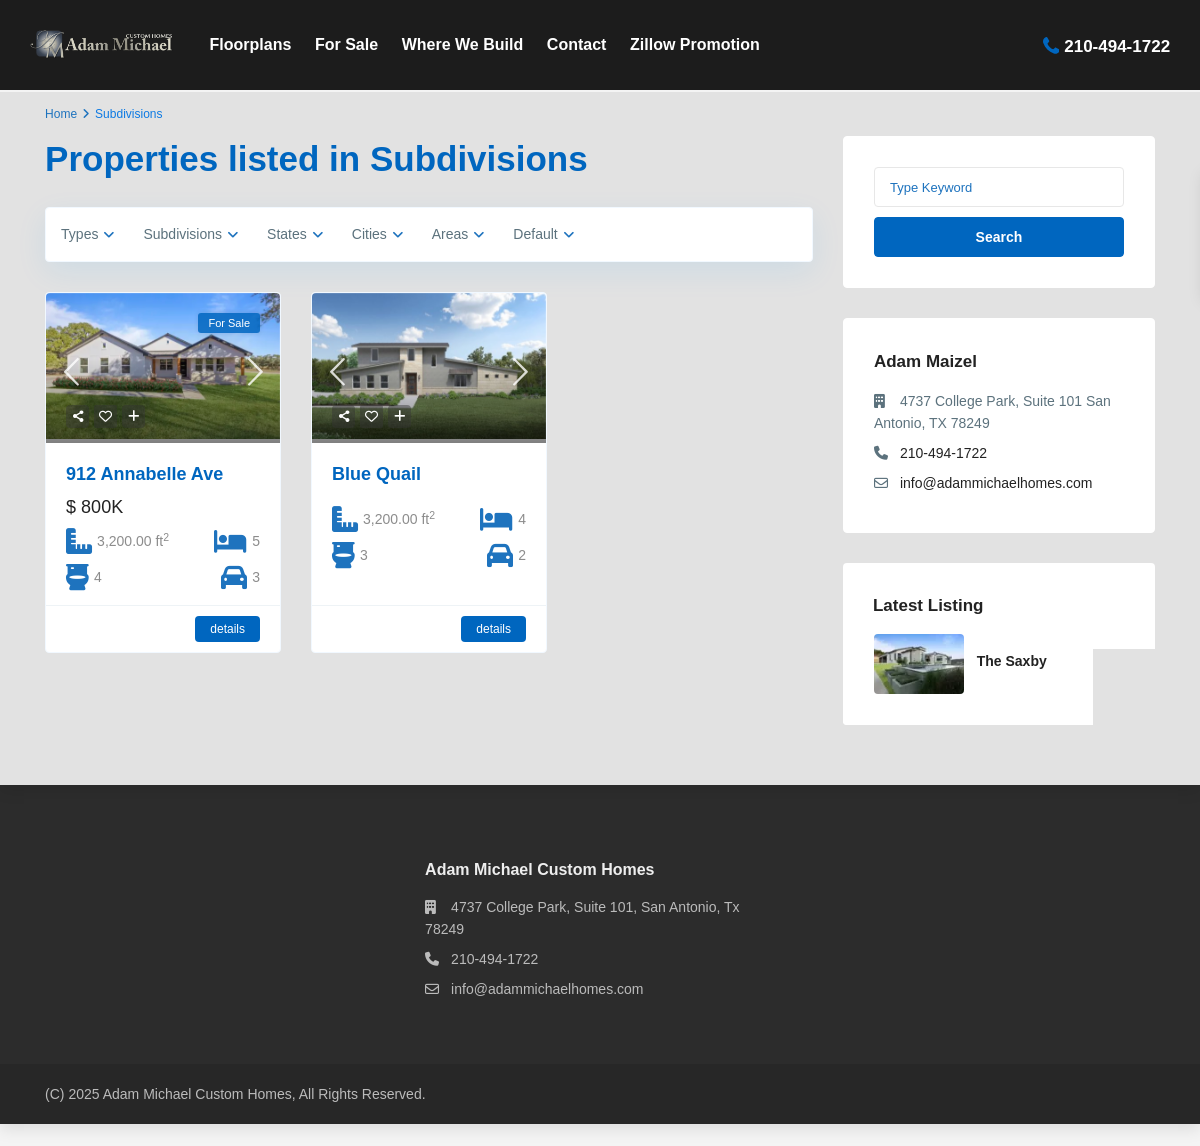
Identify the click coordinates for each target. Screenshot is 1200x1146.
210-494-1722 (1117, 45)
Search (999, 237)
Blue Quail (376, 474)
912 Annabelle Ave (144, 474)
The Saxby (1012, 661)
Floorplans (251, 44)
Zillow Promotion (695, 44)
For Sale (346, 44)
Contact (577, 44)
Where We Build (463, 44)
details (227, 629)
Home (61, 114)
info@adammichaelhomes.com (996, 483)
